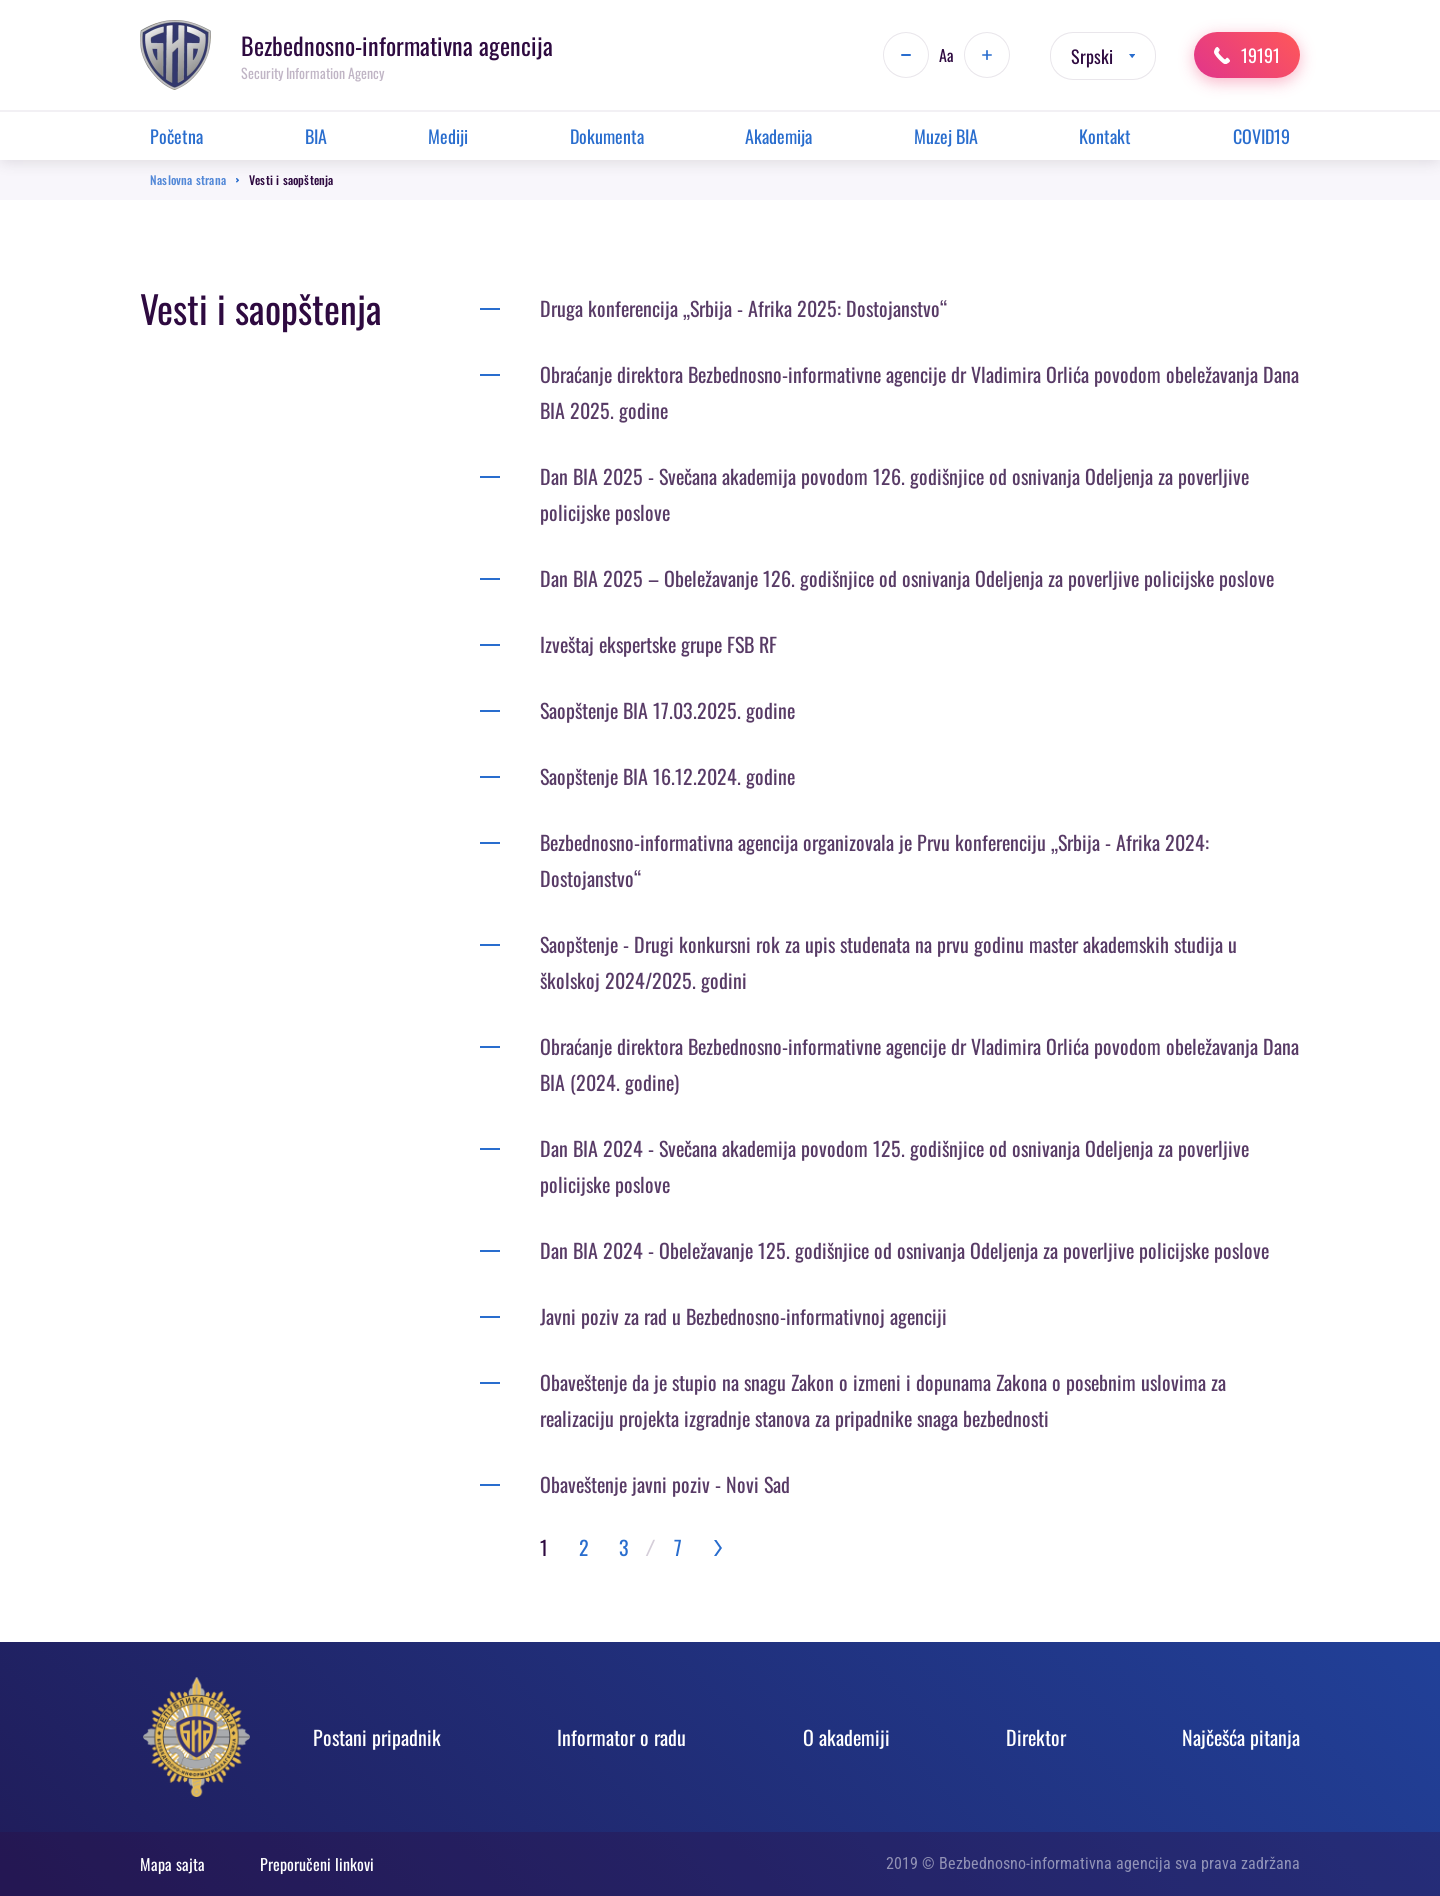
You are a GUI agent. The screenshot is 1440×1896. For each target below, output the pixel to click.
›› (718, 1547)
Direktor (1036, 1737)
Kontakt (1105, 136)
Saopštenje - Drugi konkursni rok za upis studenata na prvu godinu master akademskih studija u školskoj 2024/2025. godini (888, 962)
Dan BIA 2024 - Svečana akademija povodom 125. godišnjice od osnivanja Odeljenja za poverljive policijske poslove (894, 1166)
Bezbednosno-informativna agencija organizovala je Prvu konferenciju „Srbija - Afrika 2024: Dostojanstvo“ (874, 860)
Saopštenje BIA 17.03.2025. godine (667, 710)
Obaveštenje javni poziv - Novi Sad (665, 1484)
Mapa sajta (172, 1864)
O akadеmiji (846, 1737)
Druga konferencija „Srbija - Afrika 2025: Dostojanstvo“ (743, 308)
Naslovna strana (188, 179)
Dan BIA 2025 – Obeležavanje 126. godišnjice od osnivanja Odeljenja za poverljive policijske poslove (907, 578)
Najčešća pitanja (1241, 1737)
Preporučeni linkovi (317, 1864)
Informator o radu (621, 1737)
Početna (176, 136)
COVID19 (1261, 136)
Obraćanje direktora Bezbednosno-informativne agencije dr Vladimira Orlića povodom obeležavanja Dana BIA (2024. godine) (919, 1064)
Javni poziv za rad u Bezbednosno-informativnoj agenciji (743, 1316)
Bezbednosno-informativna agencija (397, 45)
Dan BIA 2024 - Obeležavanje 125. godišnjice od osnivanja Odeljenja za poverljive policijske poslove (904, 1250)
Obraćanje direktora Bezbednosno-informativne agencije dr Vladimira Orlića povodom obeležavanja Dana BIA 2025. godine (919, 392)
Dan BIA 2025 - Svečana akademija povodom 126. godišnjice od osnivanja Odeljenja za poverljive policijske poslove (894, 494)
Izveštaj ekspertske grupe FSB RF (658, 644)
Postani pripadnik (377, 1737)
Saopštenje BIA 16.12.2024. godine (667, 776)
